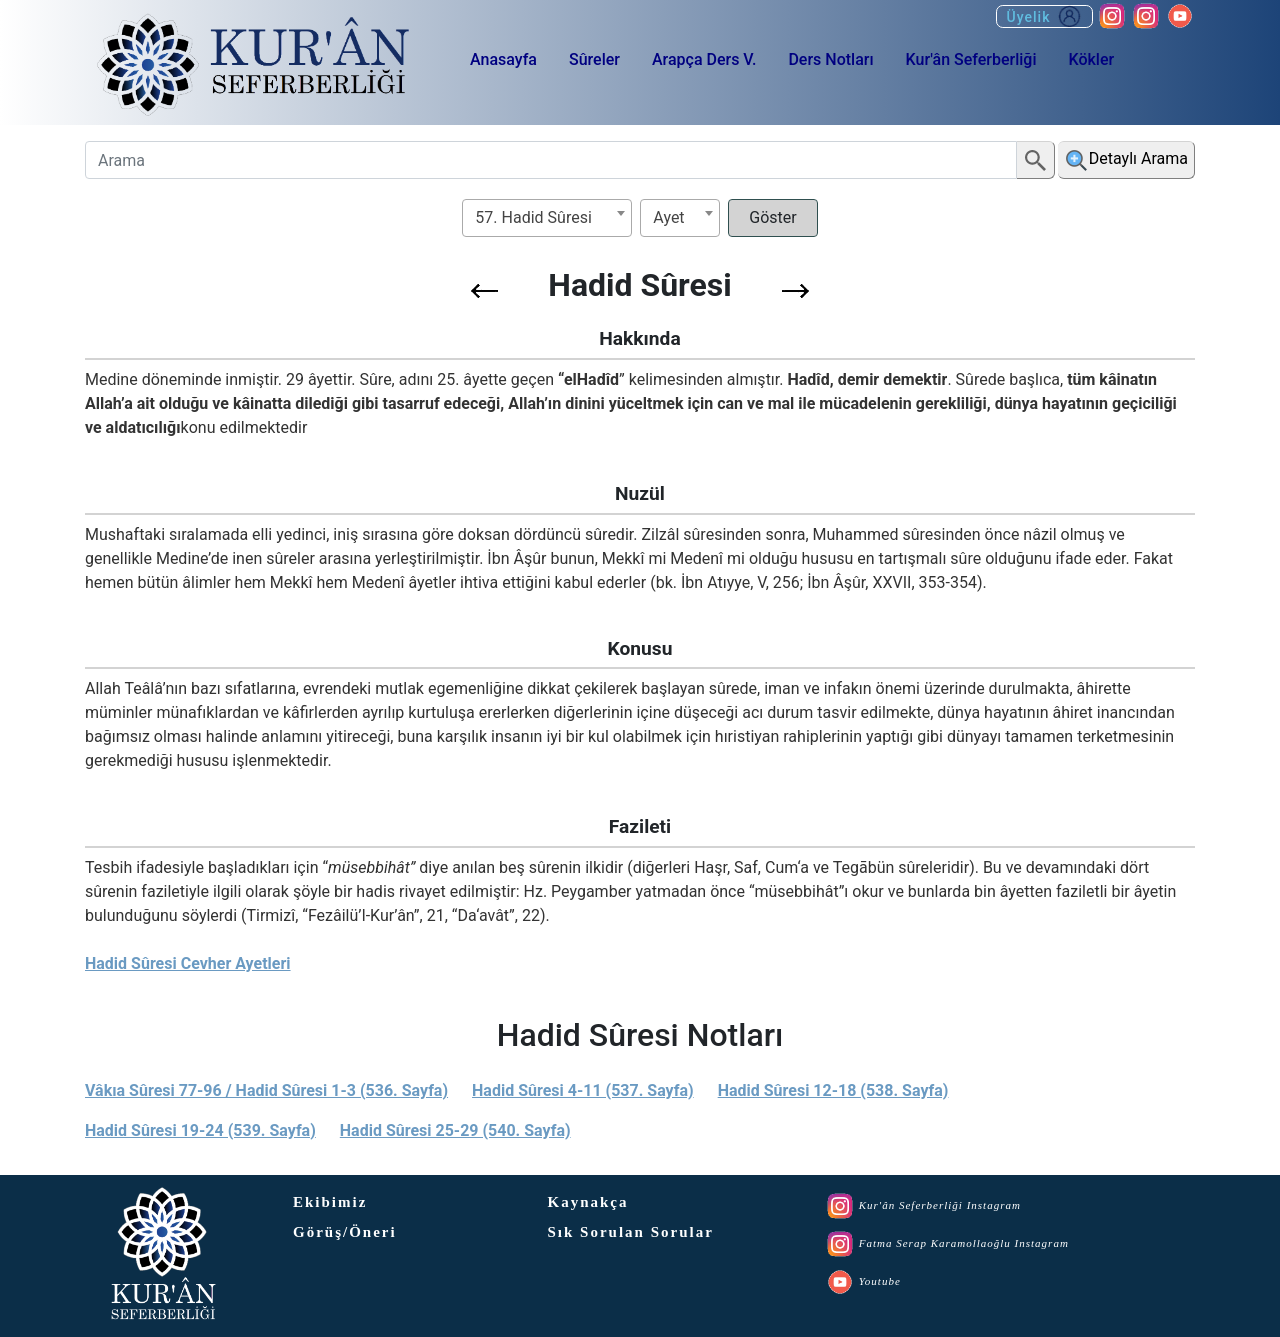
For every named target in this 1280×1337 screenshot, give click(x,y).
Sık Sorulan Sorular (631, 1232)
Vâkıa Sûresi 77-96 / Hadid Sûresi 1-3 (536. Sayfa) (266, 1090)
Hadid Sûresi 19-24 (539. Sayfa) (200, 1130)
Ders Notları (830, 59)
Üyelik (1044, 16)
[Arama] (551, 160)
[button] (484, 291)
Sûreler (594, 59)
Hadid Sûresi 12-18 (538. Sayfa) (833, 1090)
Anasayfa (503, 59)
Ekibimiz (330, 1202)
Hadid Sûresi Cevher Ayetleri (188, 963)
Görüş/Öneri (345, 1232)
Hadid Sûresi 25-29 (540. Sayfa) (455, 1130)
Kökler (1091, 59)
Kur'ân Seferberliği (971, 59)
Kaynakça (588, 1202)
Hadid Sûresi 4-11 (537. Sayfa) (583, 1090)
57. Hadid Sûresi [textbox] (533, 217)
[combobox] (547, 218)
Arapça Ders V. (704, 59)
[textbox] (680, 217)
